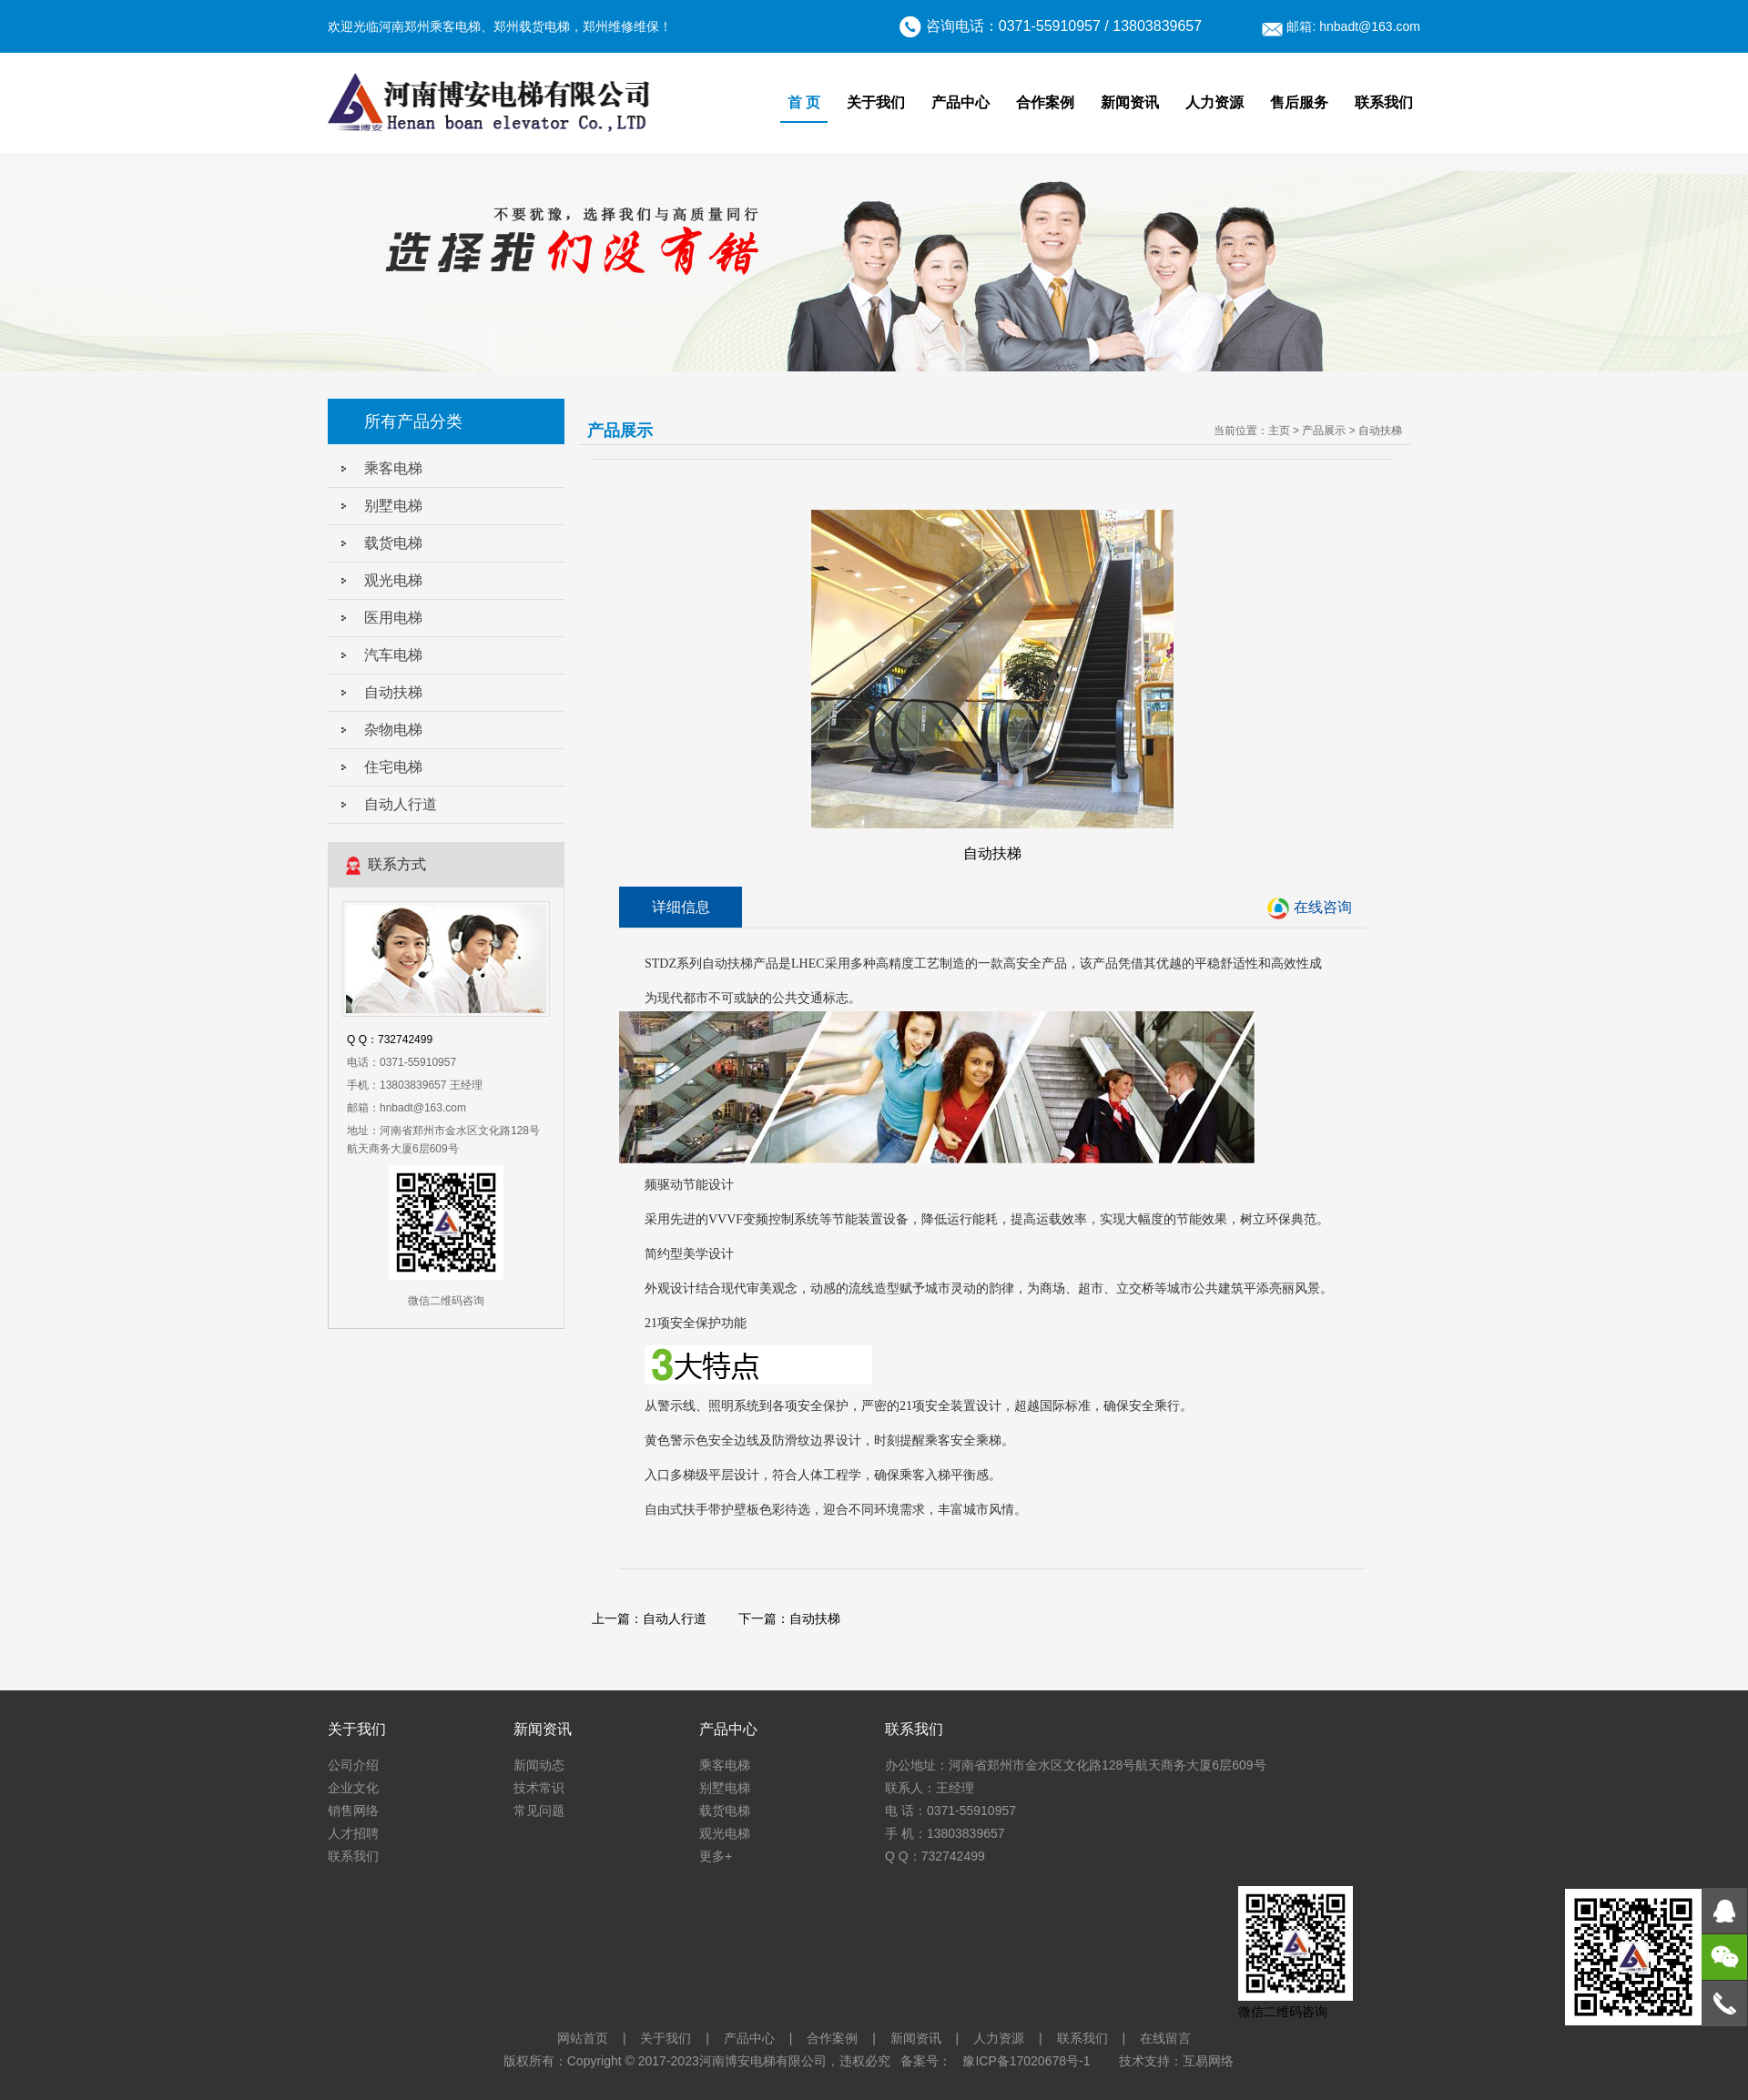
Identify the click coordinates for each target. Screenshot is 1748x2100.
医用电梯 (393, 617)
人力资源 (1214, 102)
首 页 (804, 102)
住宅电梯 (393, 767)
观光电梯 (393, 580)
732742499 (405, 1039)
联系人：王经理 (929, 1787)
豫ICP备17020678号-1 (1026, 2061)
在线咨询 (1323, 907)
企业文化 (353, 1787)
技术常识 (538, 1787)
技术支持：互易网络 (1176, 2061)
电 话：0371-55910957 (950, 1810)
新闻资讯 (1130, 102)
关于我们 (876, 102)
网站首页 (582, 2038)
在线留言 (1165, 2038)
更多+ (715, 1856)
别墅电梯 (393, 505)
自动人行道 (400, 804)
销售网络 (353, 1810)
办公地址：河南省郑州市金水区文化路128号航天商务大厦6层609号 (1075, 1765)
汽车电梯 (393, 655)
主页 (1279, 430)
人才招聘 (353, 1833)
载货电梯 (393, 543)
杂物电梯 (393, 729)
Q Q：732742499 (935, 1856)
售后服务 (1299, 102)
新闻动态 (538, 1765)
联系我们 (1384, 102)
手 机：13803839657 (945, 1833)
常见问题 (538, 1810)
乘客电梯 (393, 468)
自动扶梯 (393, 692)
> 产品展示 (1319, 430)
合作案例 (1045, 102)
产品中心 (960, 102)
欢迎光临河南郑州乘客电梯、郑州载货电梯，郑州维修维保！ (500, 26)
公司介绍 (353, 1765)
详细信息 (681, 907)
